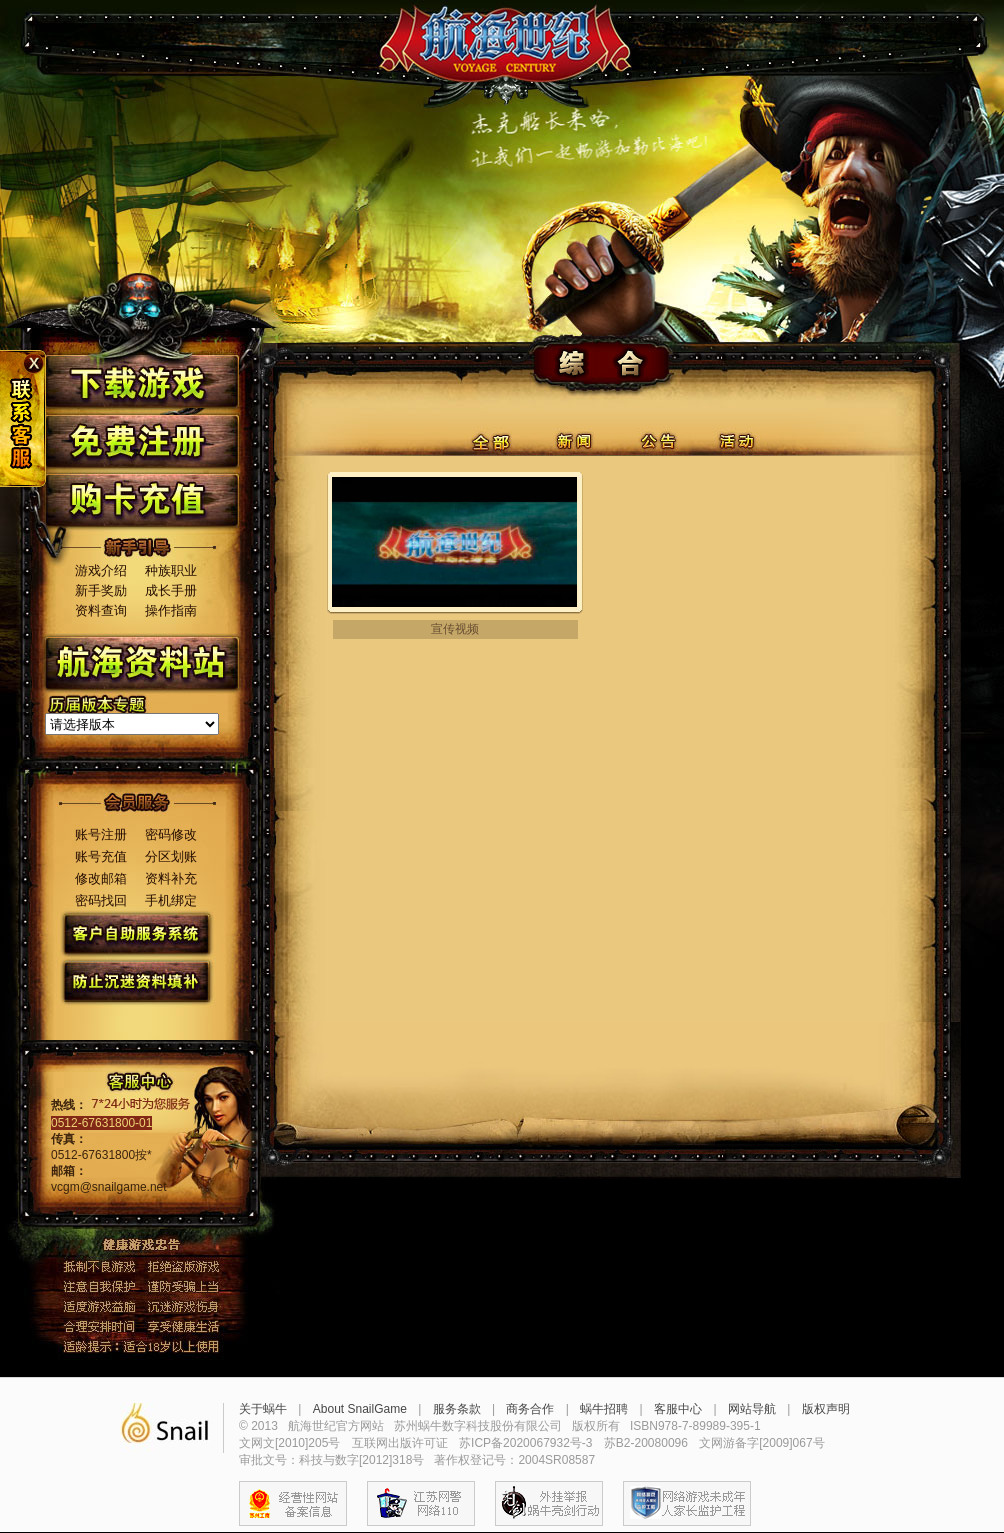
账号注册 (101, 834)
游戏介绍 (101, 570)
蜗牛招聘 (604, 1409)
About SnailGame (360, 1409)
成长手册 (171, 590)
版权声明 (826, 1409)
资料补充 (171, 878)
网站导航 (752, 1409)
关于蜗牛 (263, 1409)
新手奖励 (101, 590)
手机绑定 (171, 900)
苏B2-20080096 (646, 1443)
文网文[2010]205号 (289, 1443)
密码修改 (171, 834)
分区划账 (171, 856)
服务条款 (457, 1409)
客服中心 (678, 1409)
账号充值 (101, 856)
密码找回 (101, 900)
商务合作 (530, 1409)
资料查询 (101, 610)
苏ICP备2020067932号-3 (525, 1443)
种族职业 (171, 570)
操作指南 (171, 610)
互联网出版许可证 (400, 1443)
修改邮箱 (101, 878)
